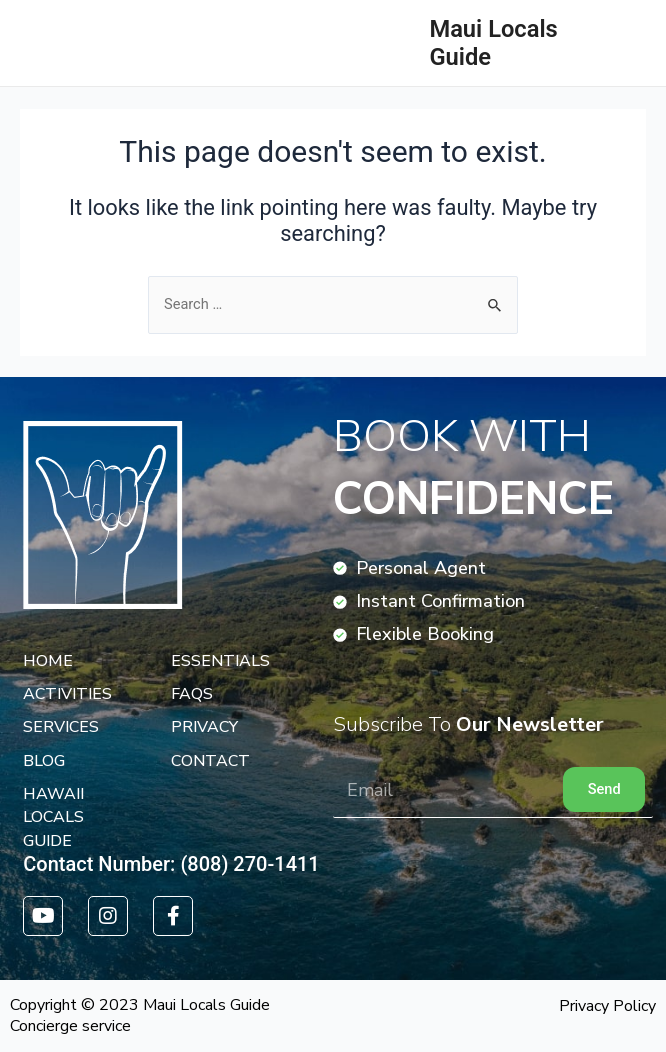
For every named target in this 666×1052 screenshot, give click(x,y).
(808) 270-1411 (249, 864)
